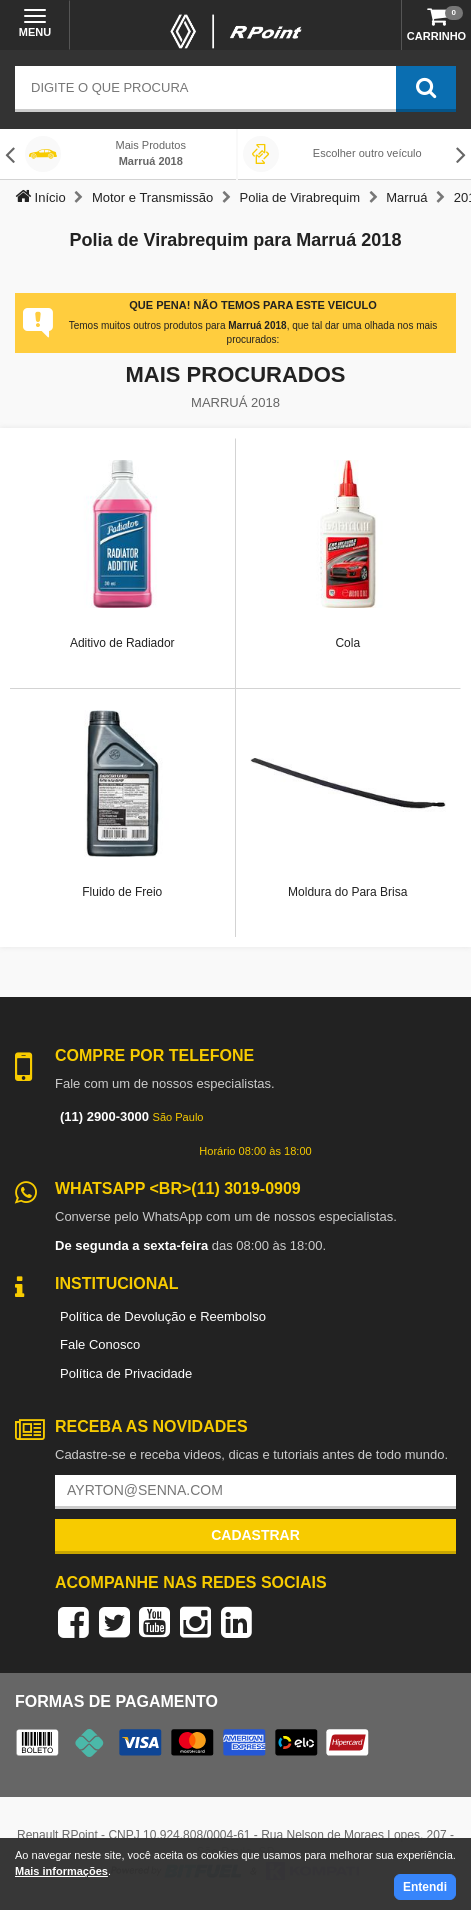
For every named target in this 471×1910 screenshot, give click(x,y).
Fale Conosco (100, 1344)
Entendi (425, 1887)
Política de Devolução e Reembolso (163, 1316)
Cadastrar (255, 1535)
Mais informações (61, 1871)
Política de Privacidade (126, 1373)
